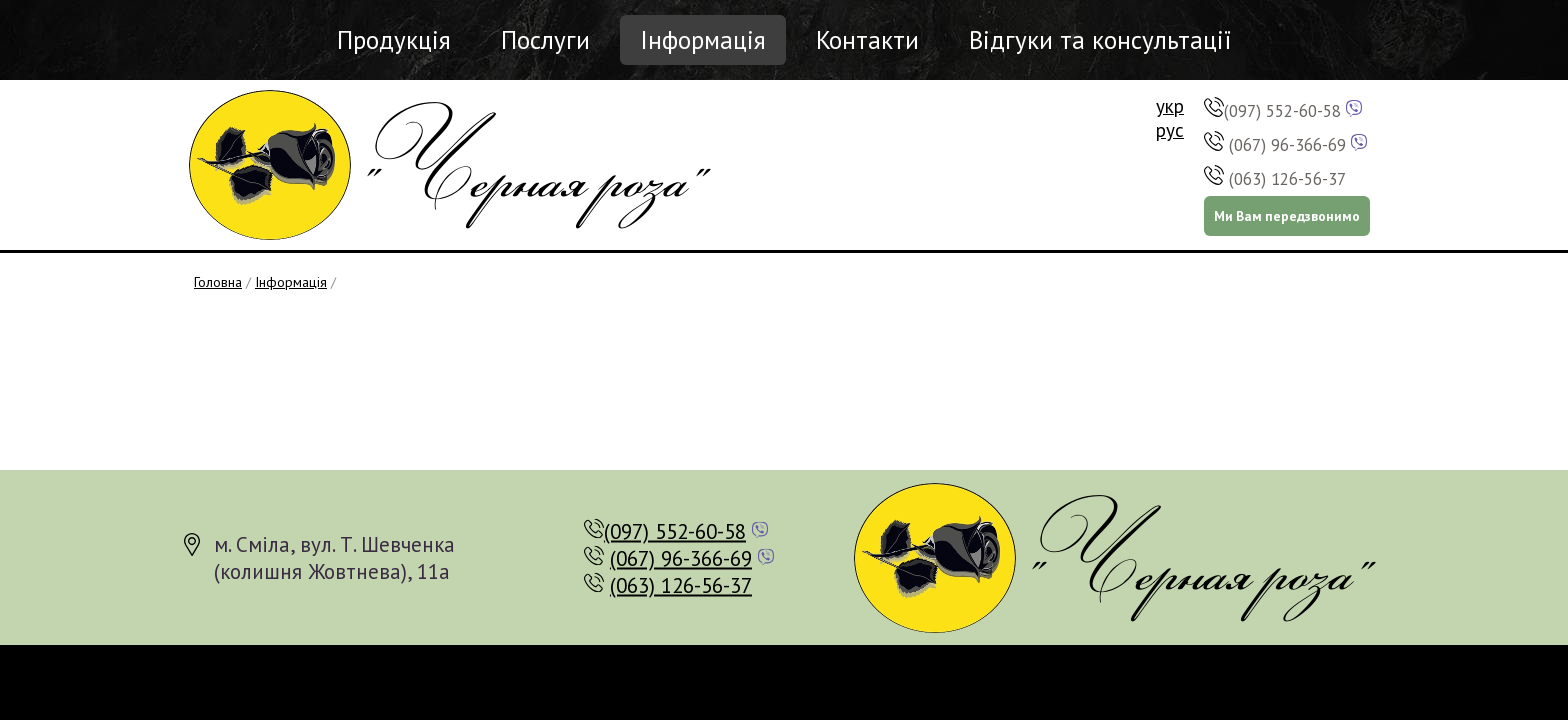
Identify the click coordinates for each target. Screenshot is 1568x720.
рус (1170, 130)
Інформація (703, 40)
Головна (218, 282)
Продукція (394, 40)
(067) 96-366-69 (1287, 145)
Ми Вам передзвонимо (1287, 216)
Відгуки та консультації (1100, 40)
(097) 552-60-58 (1282, 111)
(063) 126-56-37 (1287, 179)
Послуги (545, 40)
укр (1170, 106)
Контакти (867, 40)
